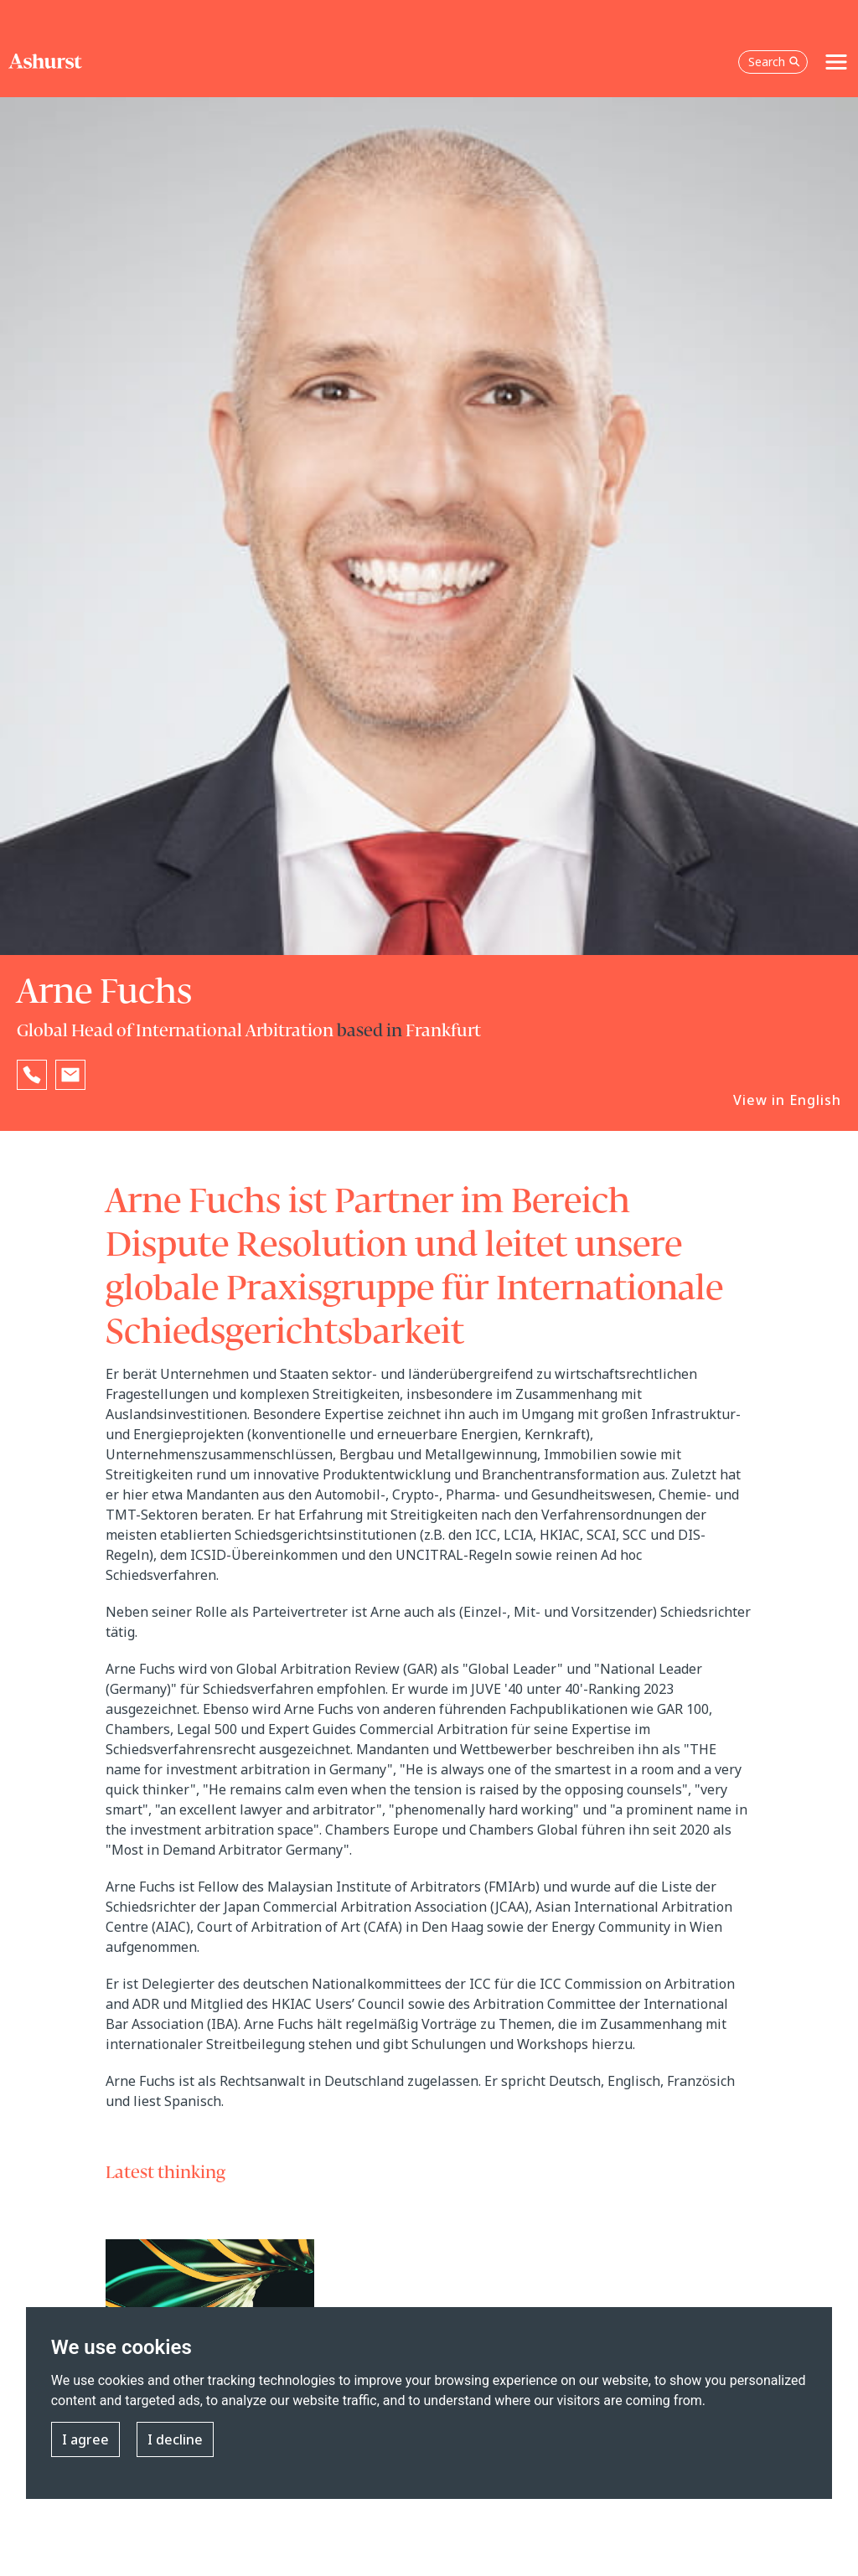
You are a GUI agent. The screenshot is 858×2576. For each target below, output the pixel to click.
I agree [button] (85, 2439)
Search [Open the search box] (774, 62)
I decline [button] (175, 2439)
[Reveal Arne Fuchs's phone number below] (32, 1075)
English (815, 1100)
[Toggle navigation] (836, 62)
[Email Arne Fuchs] (70, 1075)
